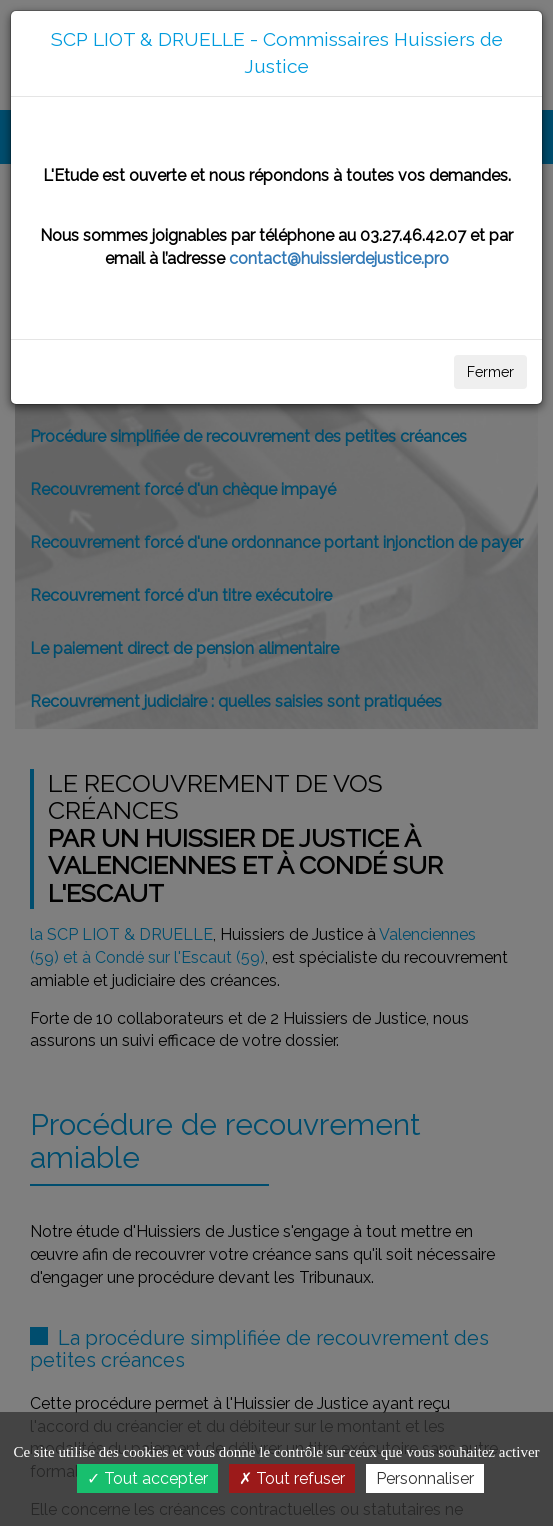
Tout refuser (292, 1478)
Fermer (490, 372)
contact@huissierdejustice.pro (339, 258)
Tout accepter (147, 1478)
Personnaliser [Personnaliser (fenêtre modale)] (425, 1478)
